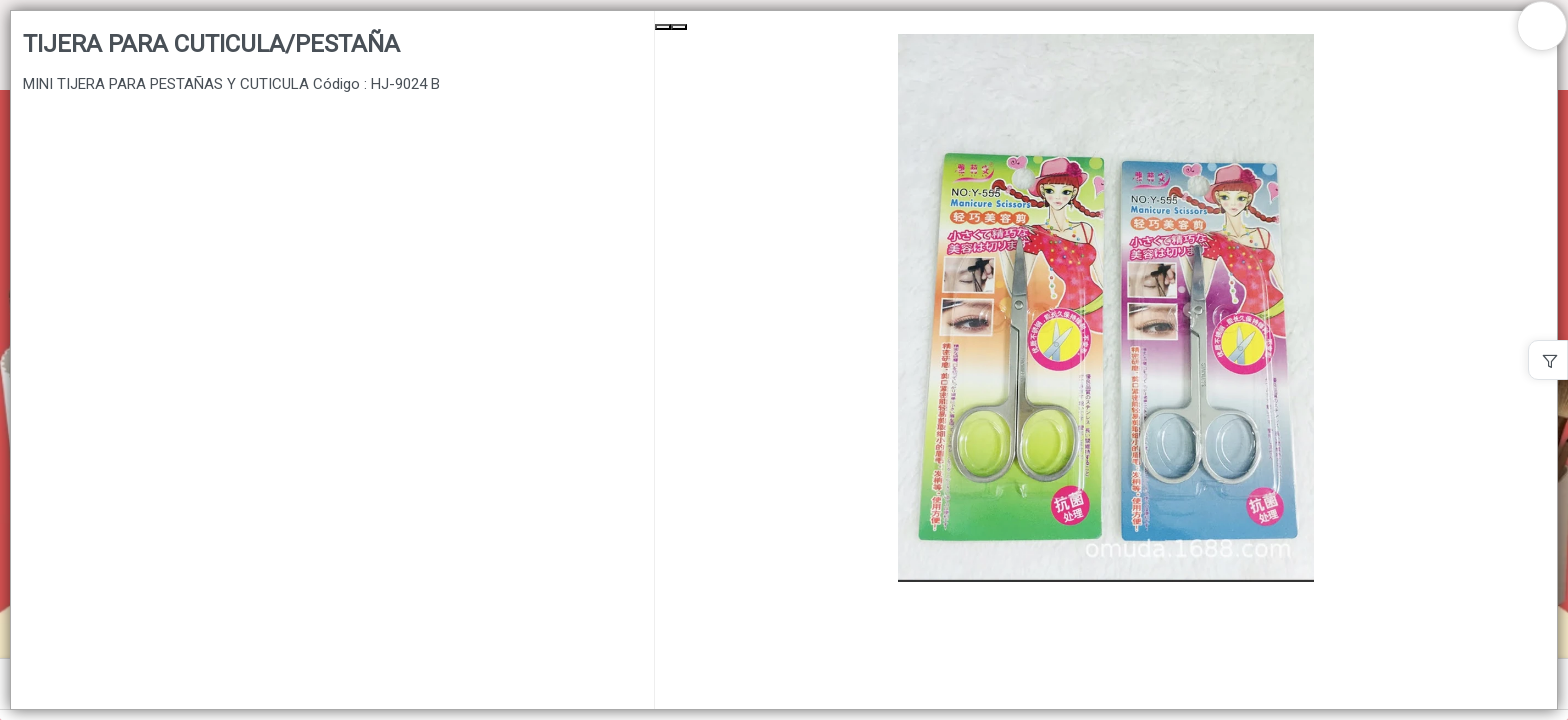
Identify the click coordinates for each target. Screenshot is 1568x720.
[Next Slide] (679, 27)
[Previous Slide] (663, 27)
